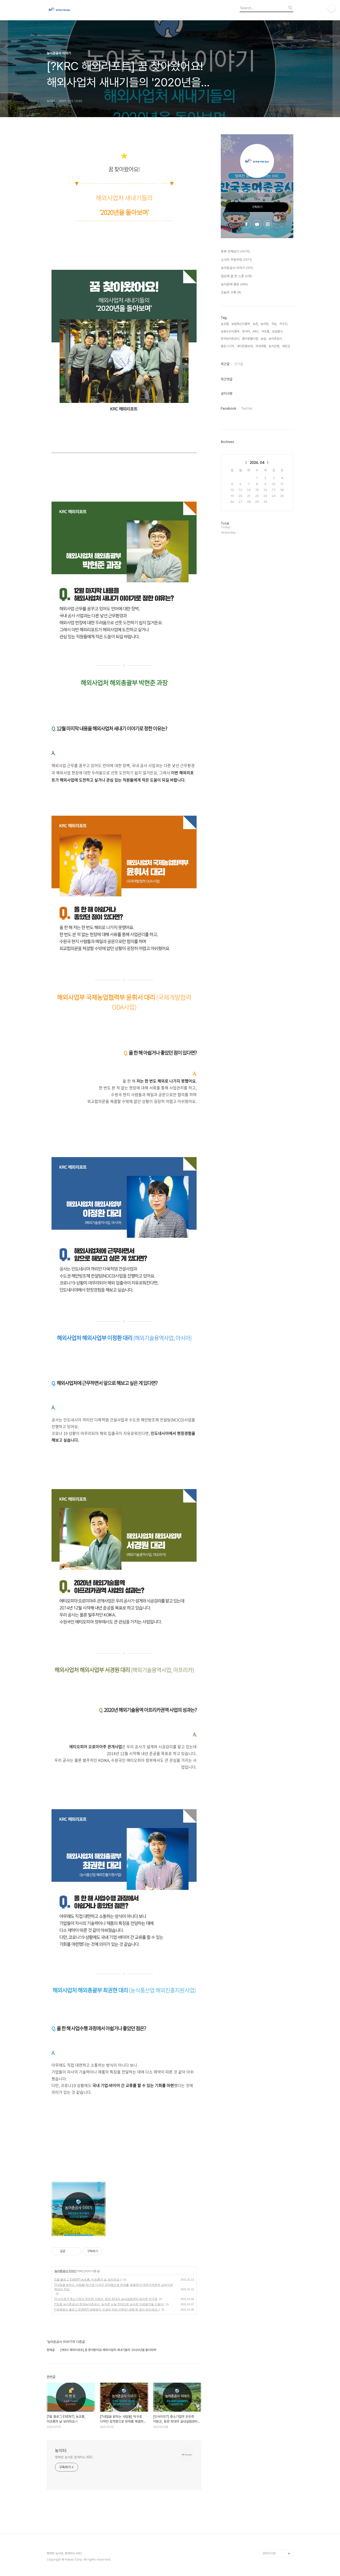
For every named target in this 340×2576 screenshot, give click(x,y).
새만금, (286, 346)
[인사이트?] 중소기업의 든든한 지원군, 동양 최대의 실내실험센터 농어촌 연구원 (105, 2299)
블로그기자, (228, 346)
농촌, (256, 324)
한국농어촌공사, (230, 338)
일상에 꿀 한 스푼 (236, 276)
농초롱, (225, 324)
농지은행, (274, 346)
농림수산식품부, (230, 331)
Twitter (246, 408)
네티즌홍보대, (245, 346)
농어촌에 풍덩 (234, 284)
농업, (264, 338)
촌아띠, (246, 331)
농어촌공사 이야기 (65, 2271)
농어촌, (265, 324)
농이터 (61, 2450)
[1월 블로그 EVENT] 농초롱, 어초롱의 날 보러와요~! (88, 2279)
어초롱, (265, 331)
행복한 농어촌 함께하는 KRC (74, 2457)
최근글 (225, 364)
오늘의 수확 (231, 292)
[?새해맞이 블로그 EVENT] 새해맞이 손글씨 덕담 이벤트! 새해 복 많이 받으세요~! (107, 2309)
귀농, (274, 324)
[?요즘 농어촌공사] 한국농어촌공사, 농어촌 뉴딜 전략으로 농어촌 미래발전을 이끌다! (109, 2304)
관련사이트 (269, 2553)
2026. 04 (257, 462)
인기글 (238, 364)
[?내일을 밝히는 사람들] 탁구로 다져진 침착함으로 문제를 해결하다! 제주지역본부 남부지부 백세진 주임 (113, 2287)
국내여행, (261, 346)
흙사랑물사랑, (250, 338)
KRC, (256, 331)
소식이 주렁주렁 (236, 259)
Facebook (228, 408)
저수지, (283, 324)
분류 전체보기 (235, 251)
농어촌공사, (276, 338)
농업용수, (277, 331)
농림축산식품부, (241, 324)
